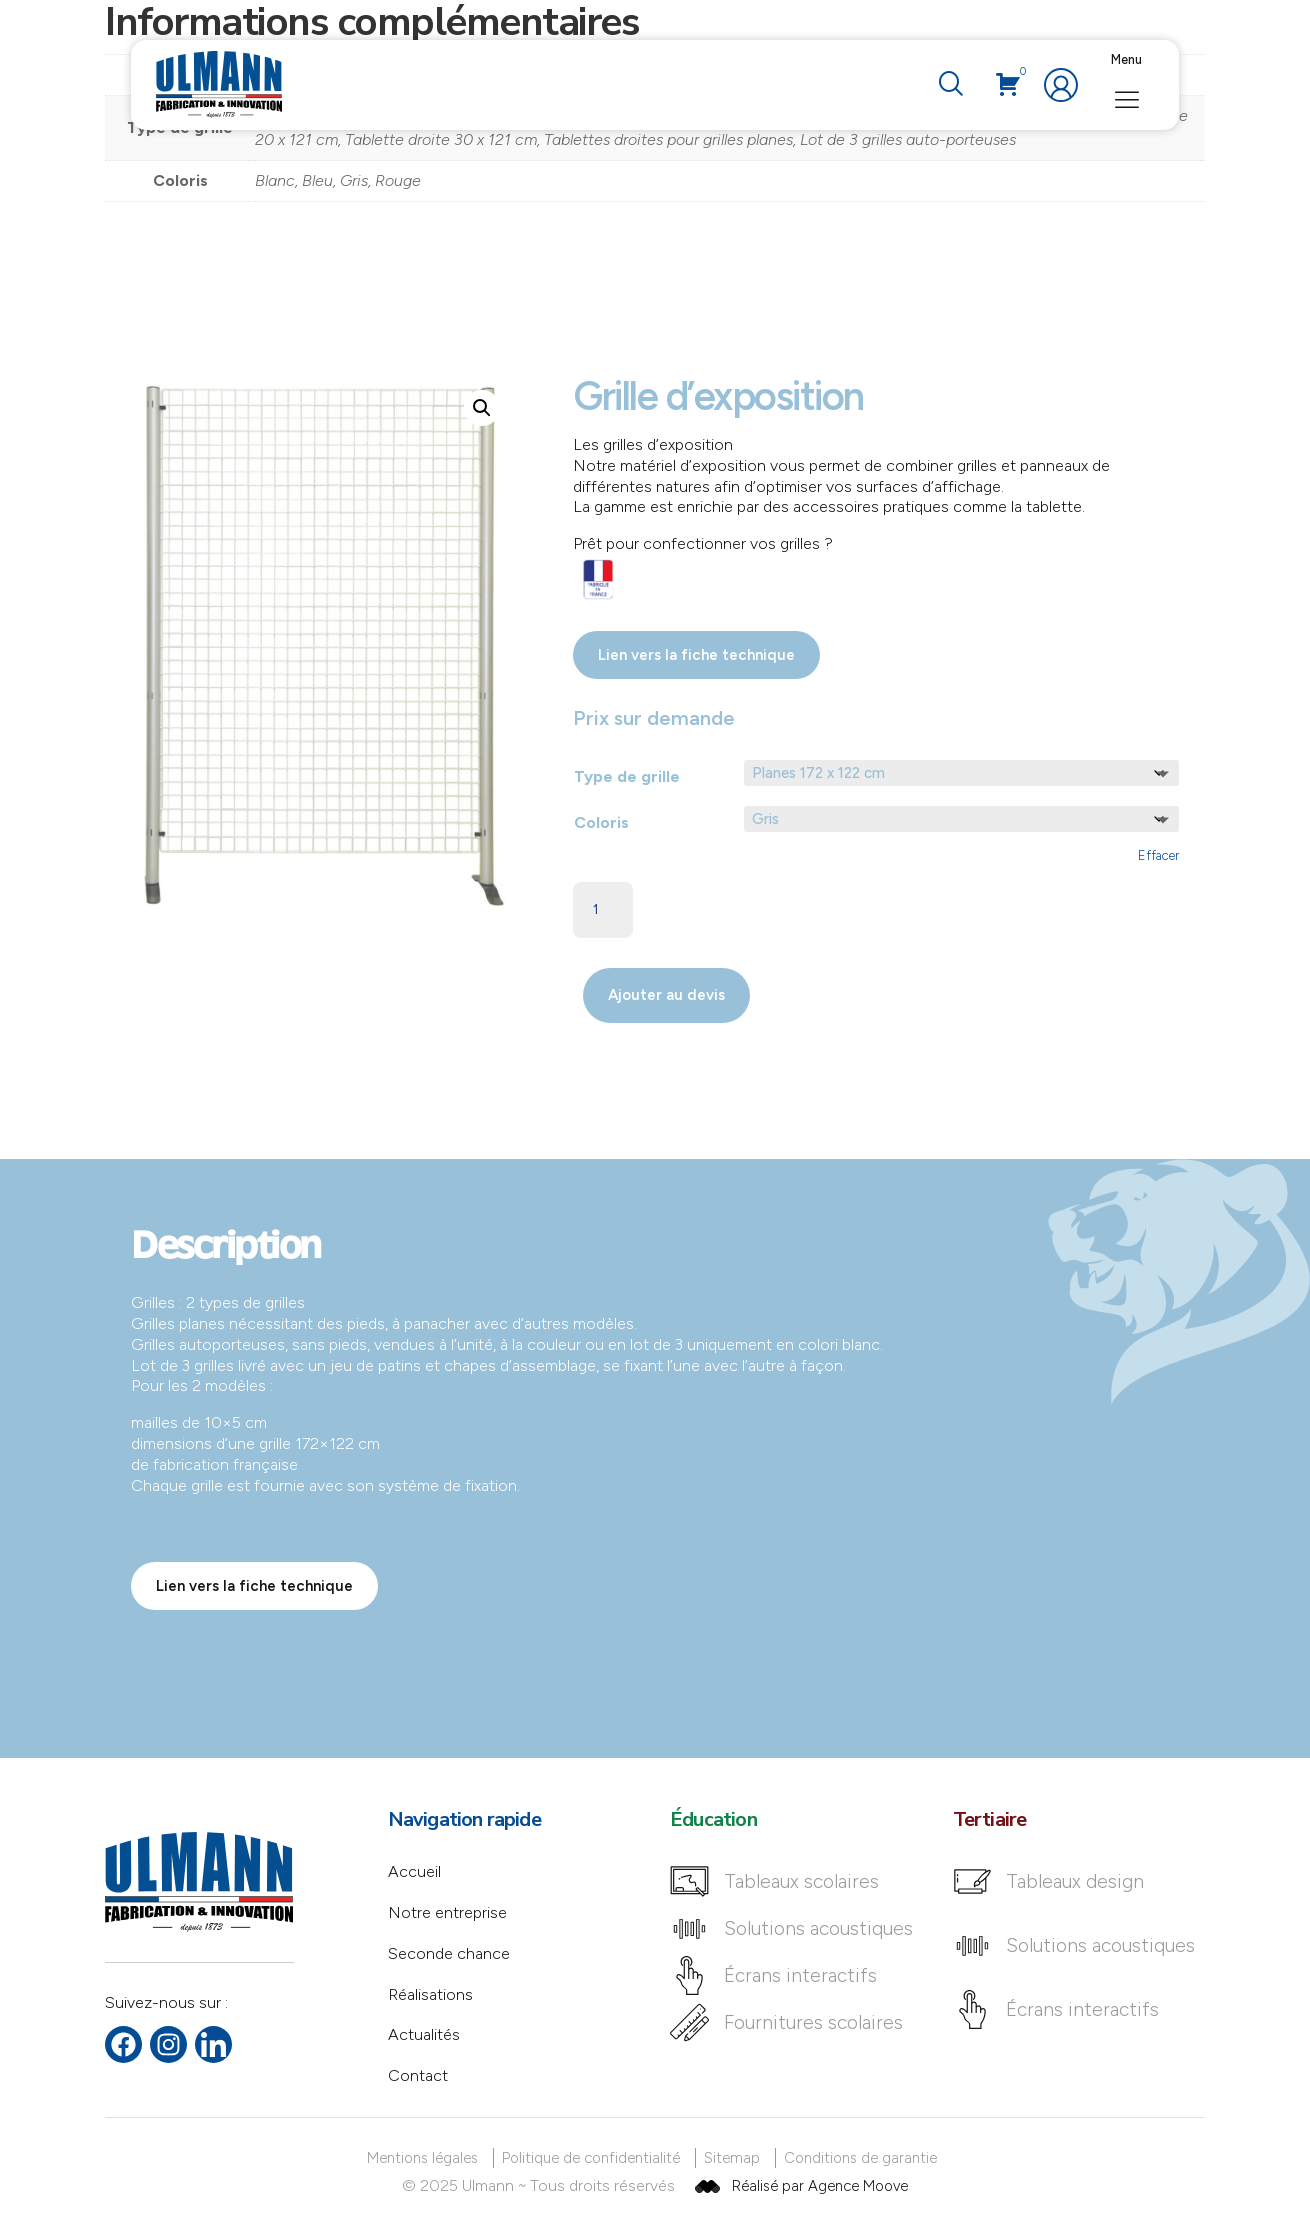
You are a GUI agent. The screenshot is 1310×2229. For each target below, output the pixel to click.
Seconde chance (449, 1953)
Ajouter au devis (666, 995)
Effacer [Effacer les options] (1158, 855)
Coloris (601, 822)
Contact (418, 2075)
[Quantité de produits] (603, 910)
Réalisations (430, 1994)
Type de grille (627, 776)
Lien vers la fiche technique (696, 655)
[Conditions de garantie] (864, 2158)
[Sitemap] (735, 2158)
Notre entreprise (447, 1912)
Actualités (424, 2034)
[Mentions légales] (426, 2158)
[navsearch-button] (950, 85)
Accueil (414, 1871)
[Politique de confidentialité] (594, 2158)
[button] (482, 408)
